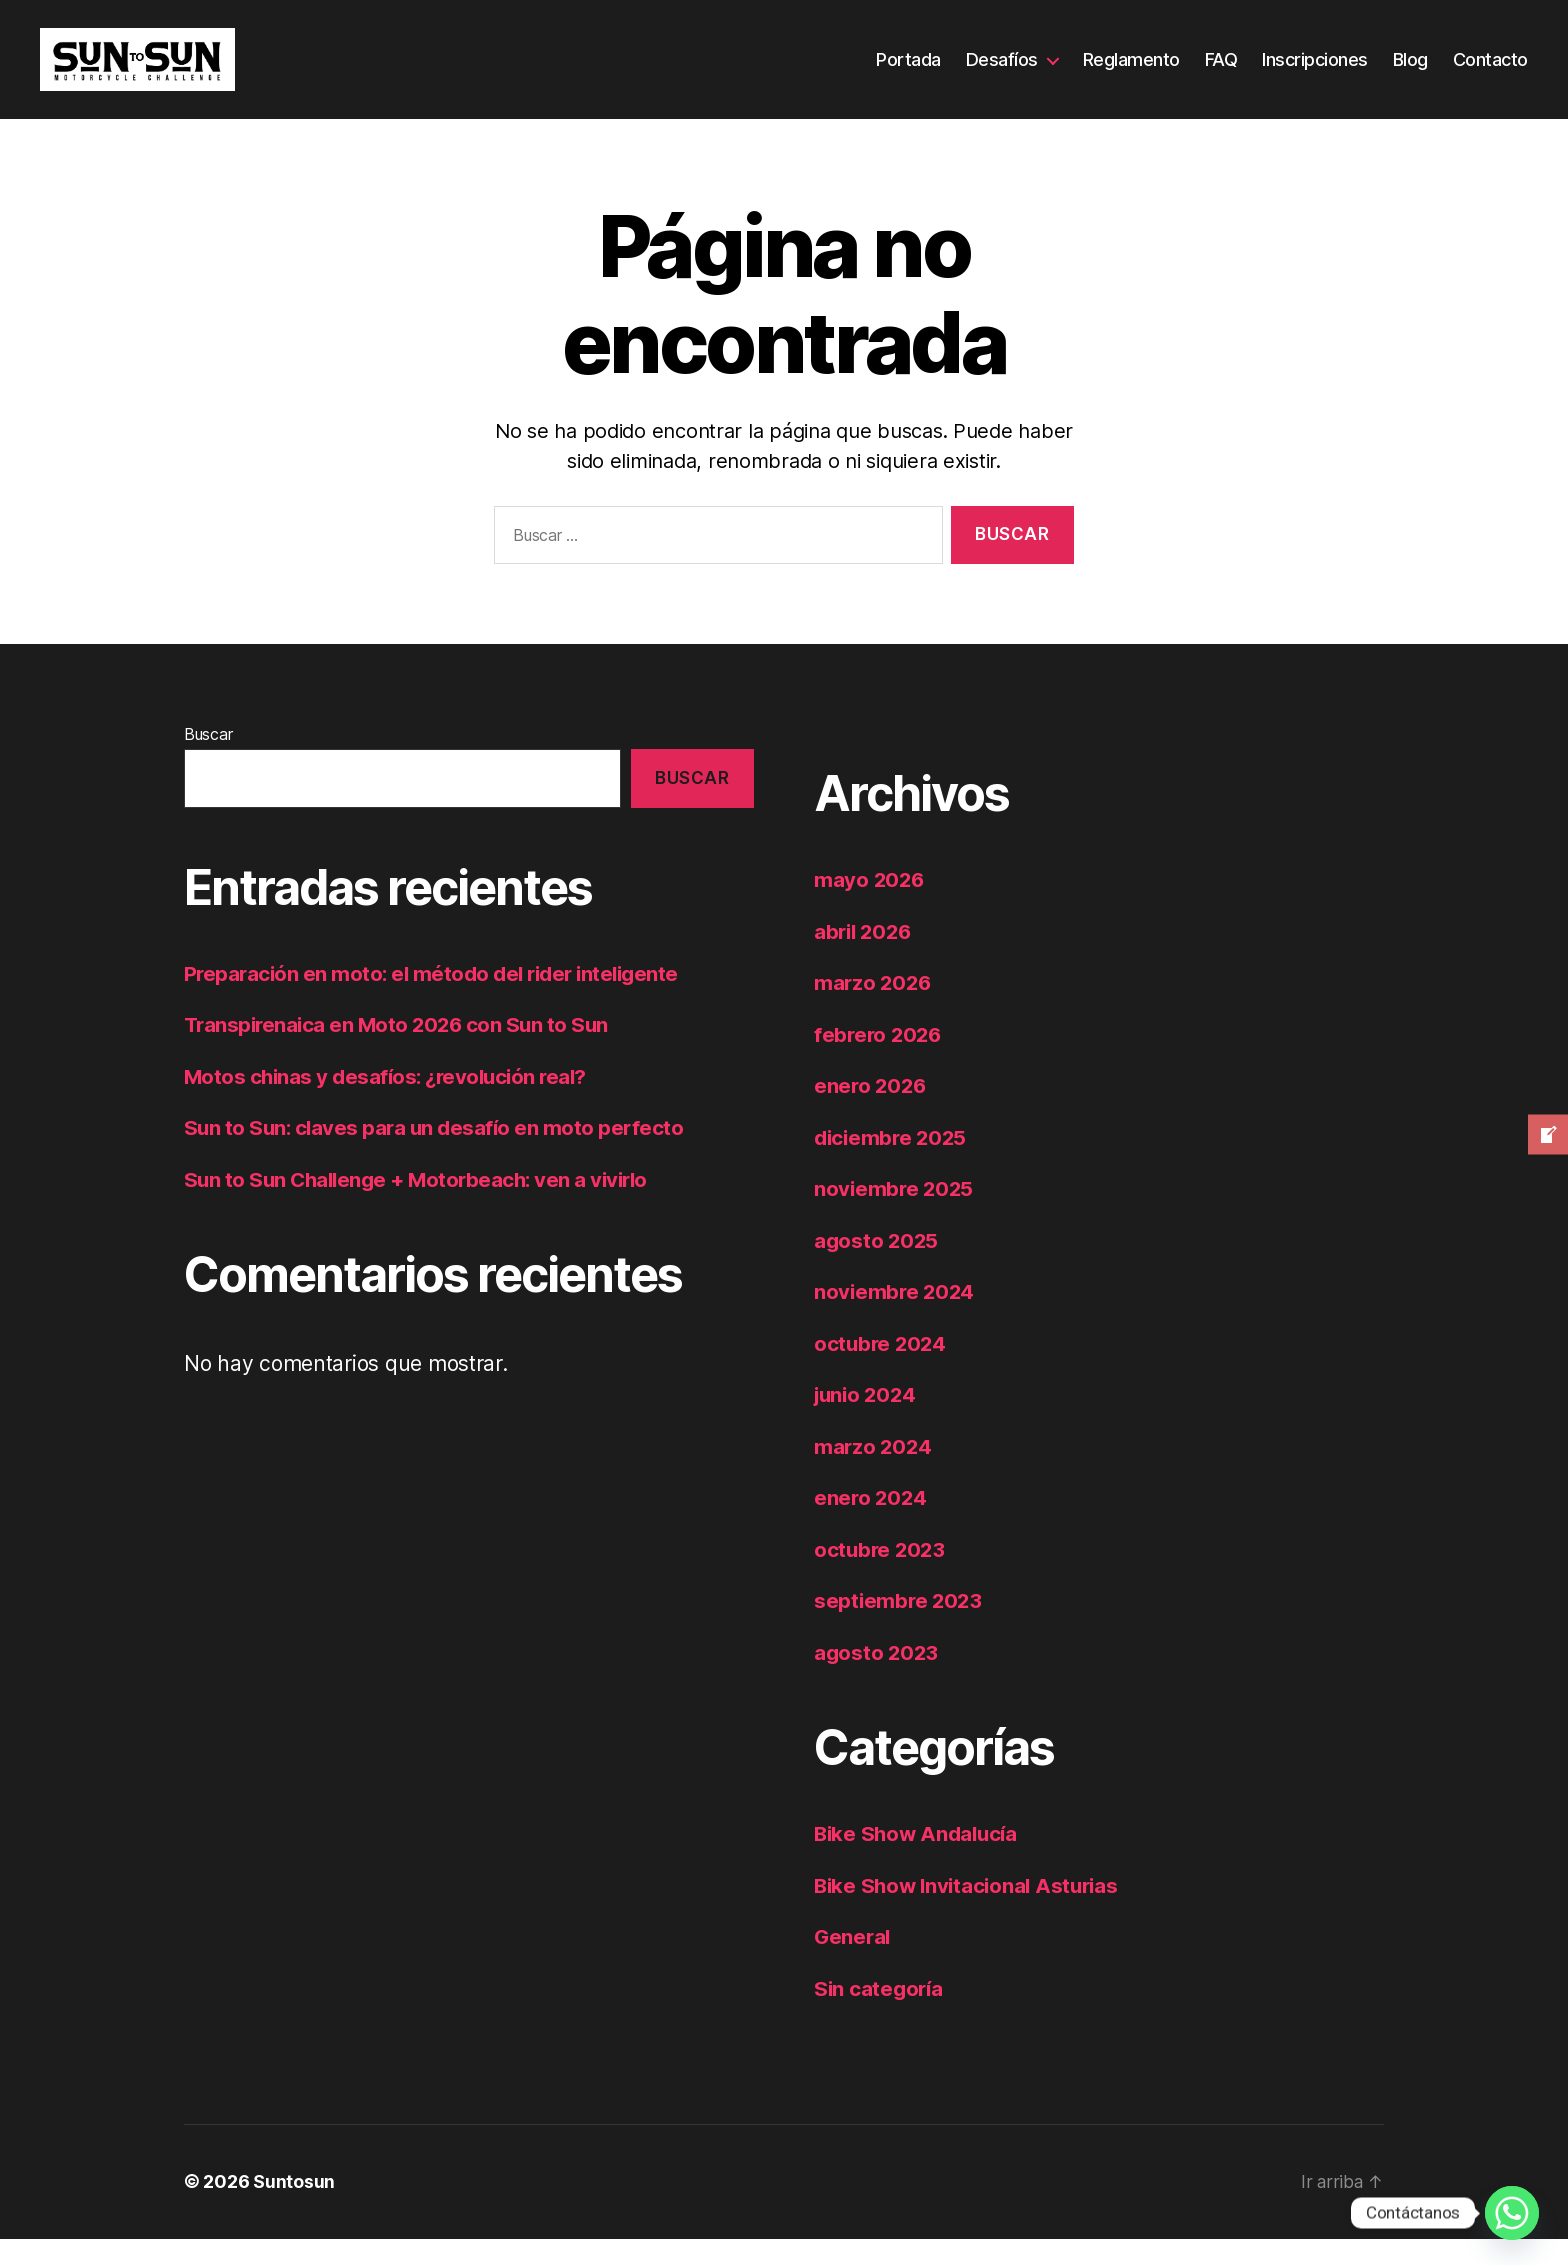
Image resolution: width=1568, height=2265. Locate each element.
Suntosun (294, 2208)
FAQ (1221, 72)
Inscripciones (1315, 72)
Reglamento (1131, 72)
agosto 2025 (877, 1266)
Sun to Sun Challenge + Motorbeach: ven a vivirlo (422, 1206)
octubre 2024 (882, 1369)
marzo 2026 (874, 1009)
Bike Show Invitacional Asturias (971, 1911)
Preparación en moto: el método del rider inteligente (438, 1000)
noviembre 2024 (896, 1318)
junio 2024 (867, 1421)
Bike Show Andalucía (919, 1860)
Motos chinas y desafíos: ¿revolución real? (391, 1103)
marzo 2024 (874, 1472)
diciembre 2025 (893, 1163)
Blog (1410, 72)
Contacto (1490, 72)
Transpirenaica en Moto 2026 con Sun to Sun (401, 1051)
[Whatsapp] (1512, 2213)
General (853, 1963)
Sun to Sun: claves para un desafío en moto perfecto (437, 1154)
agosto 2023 (877, 1678)
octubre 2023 (881, 1575)
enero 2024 (871, 1524)
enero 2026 (871, 1112)
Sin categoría (880, 2014)
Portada (908, 72)
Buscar (208, 761)
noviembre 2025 (895, 1215)
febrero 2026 (880, 1060)
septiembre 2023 (900, 1627)
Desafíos (1002, 72)
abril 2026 (865, 957)
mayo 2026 (870, 906)
